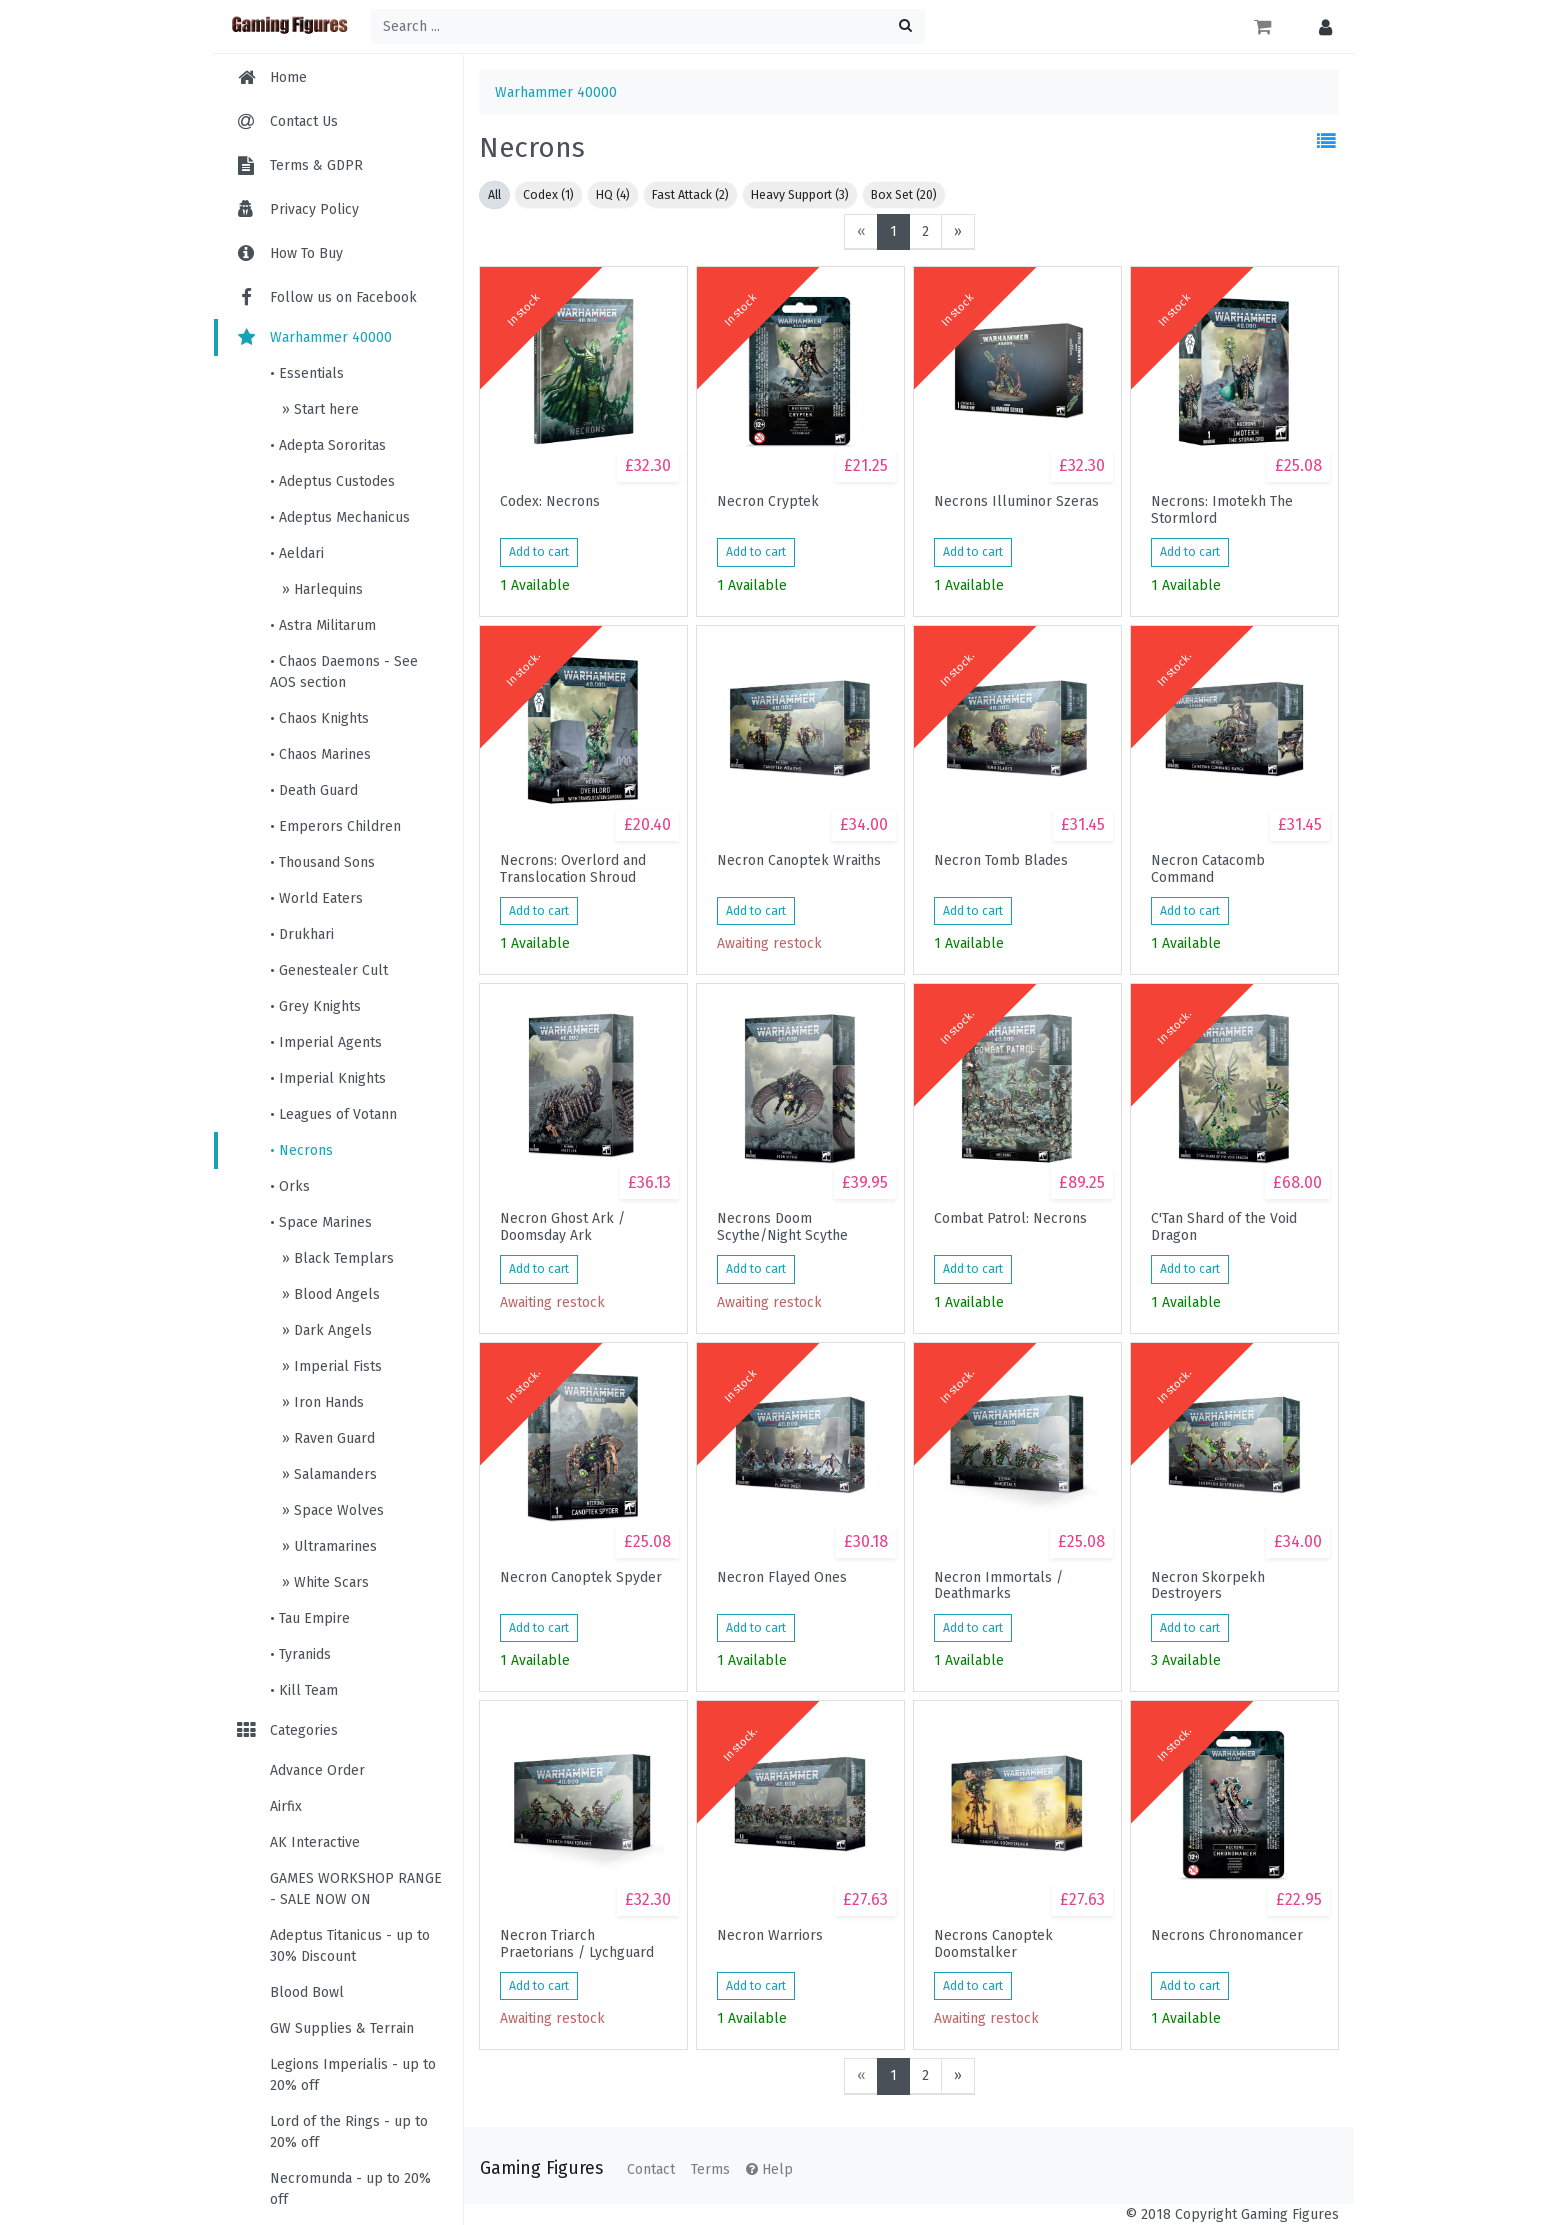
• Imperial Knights (328, 1078)
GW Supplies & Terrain (342, 2028)
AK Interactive (315, 1842)
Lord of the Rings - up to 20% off (349, 2132)
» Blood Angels (329, 1294)
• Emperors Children (335, 826)
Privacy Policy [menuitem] (314, 209)
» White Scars (323, 1582)
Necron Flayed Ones (782, 1578)
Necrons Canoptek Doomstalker (993, 1944)
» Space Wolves (331, 1510)
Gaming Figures (541, 2168)
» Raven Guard (326, 1438)
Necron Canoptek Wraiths (799, 861)
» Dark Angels (325, 1330)
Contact (651, 2169)
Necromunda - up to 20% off (350, 2189)
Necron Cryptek (768, 502)
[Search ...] (648, 26)
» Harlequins (320, 589)
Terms (710, 2169)
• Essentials (307, 373)
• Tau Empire (310, 1618)
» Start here (318, 409)
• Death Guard (314, 790)
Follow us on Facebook (325, 297)
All (494, 195)
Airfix (286, 1806)
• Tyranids (300, 1654)
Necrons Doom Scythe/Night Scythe (782, 1227)
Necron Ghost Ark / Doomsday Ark (562, 1227)
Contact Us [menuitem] (304, 121)
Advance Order (317, 1770)
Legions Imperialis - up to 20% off (353, 2075)
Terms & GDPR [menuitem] (316, 165)
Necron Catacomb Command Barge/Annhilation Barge (1230, 869)
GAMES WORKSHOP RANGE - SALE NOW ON (356, 1889)
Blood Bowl (307, 1992)
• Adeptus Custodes (332, 481)
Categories (286, 1730)
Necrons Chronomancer (1227, 1936)
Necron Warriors (770, 1936)
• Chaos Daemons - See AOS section (344, 672)
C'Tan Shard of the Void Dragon (1224, 1227)
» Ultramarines (327, 1546)
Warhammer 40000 (313, 337)
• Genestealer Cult (329, 970)
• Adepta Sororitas (328, 445)
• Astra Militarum (323, 625)
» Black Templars (336, 1258)
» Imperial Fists (330, 1366)
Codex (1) (548, 195)
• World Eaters (316, 898)
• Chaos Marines (320, 754)
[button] (1320, 26)
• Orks (290, 1186)
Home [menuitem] (288, 77)
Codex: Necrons (550, 502)
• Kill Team (304, 1690)
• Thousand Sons (322, 862)
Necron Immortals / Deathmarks (998, 1586)
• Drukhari (302, 934)
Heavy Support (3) (800, 195)
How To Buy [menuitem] (306, 253)
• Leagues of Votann (333, 1114)
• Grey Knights (315, 1006)
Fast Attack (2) (690, 195)
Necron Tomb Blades (1001, 861)
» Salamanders (327, 1474)
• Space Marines (321, 1222)
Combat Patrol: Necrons (1010, 1219)
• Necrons (301, 1150)
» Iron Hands (321, 1402)
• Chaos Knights (319, 718)
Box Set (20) (904, 195)
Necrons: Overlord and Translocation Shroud (573, 869)
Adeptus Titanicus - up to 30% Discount (350, 1946)
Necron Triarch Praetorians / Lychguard (577, 1944)
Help (769, 2169)
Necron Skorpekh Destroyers (1208, 1586)
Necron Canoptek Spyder (581, 1578)
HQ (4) (613, 195)
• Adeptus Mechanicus (340, 517)
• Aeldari (297, 553)
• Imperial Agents (326, 1042)
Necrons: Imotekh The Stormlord (1222, 510)
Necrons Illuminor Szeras (1016, 502)
